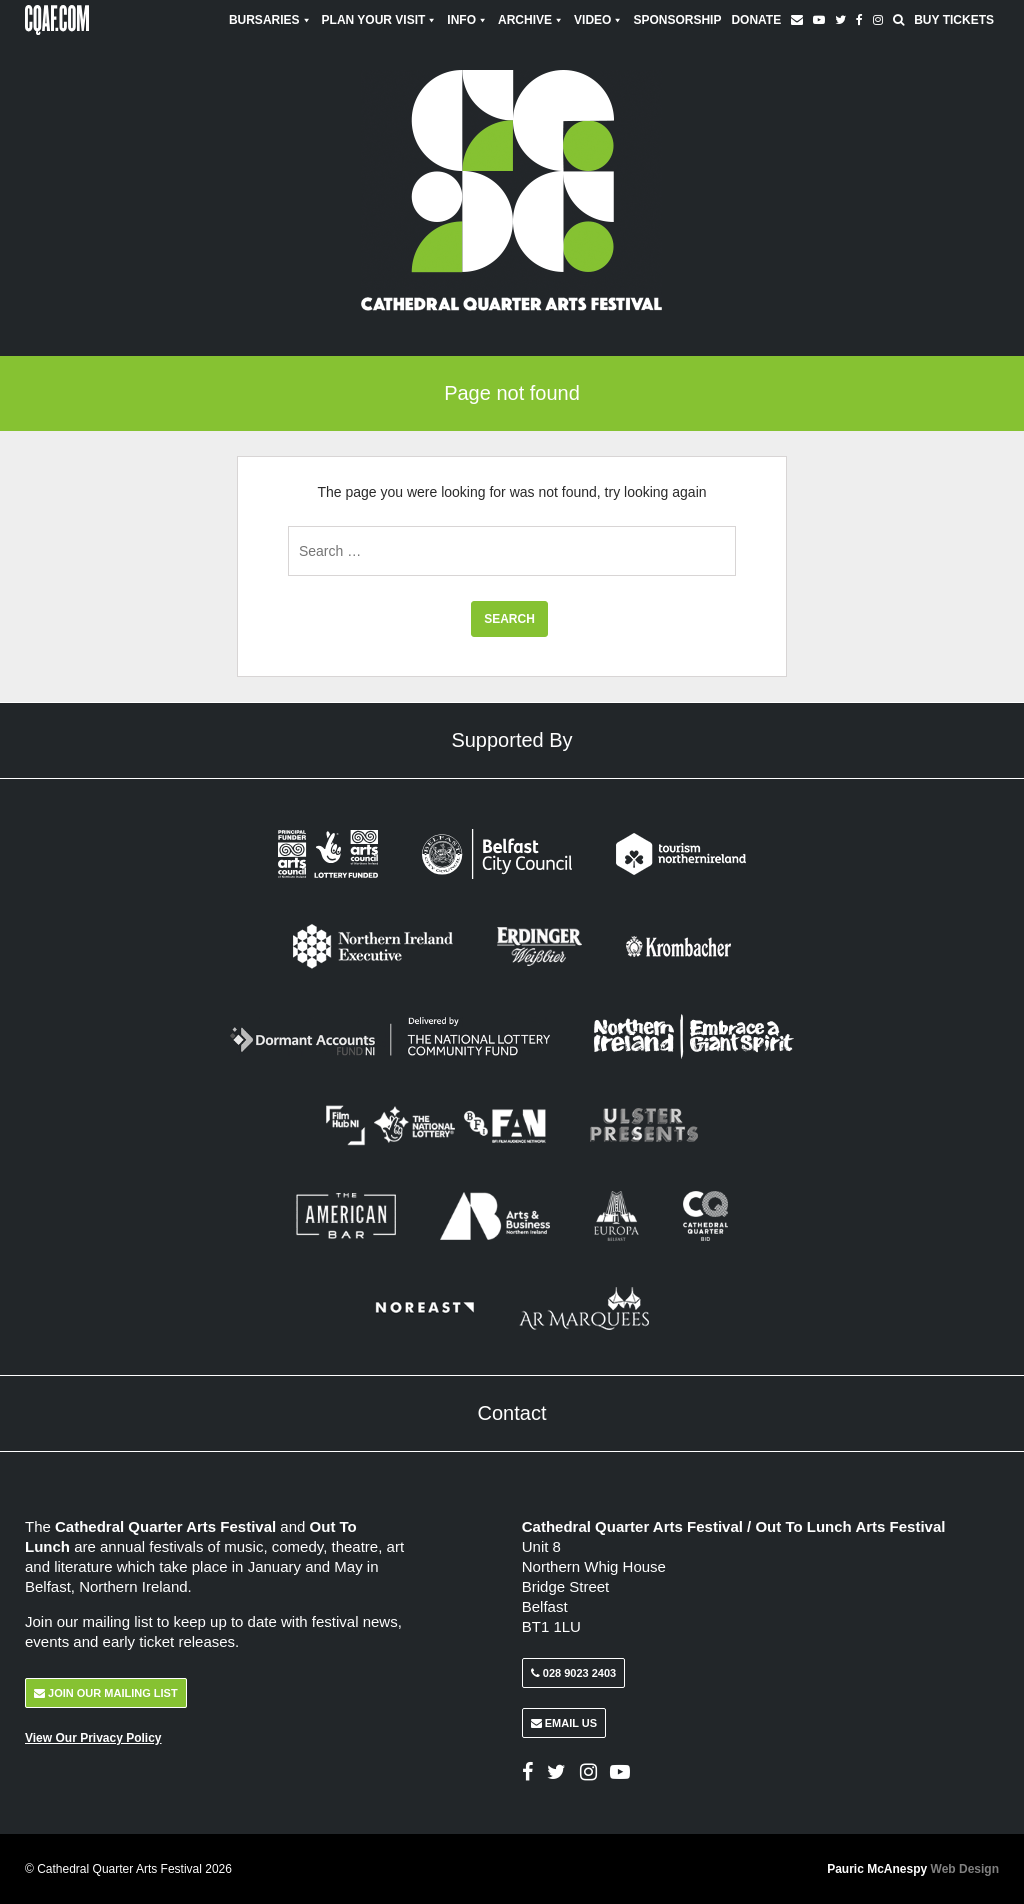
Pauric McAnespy (913, 1869)
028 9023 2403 (573, 1673)
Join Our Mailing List (106, 1693)
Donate (756, 20)
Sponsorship (677, 20)
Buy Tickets (954, 20)
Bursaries (270, 20)
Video (598, 20)
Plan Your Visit (380, 20)
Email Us (564, 1723)
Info (467, 20)
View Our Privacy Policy (93, 1738)
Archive (531, 20)
